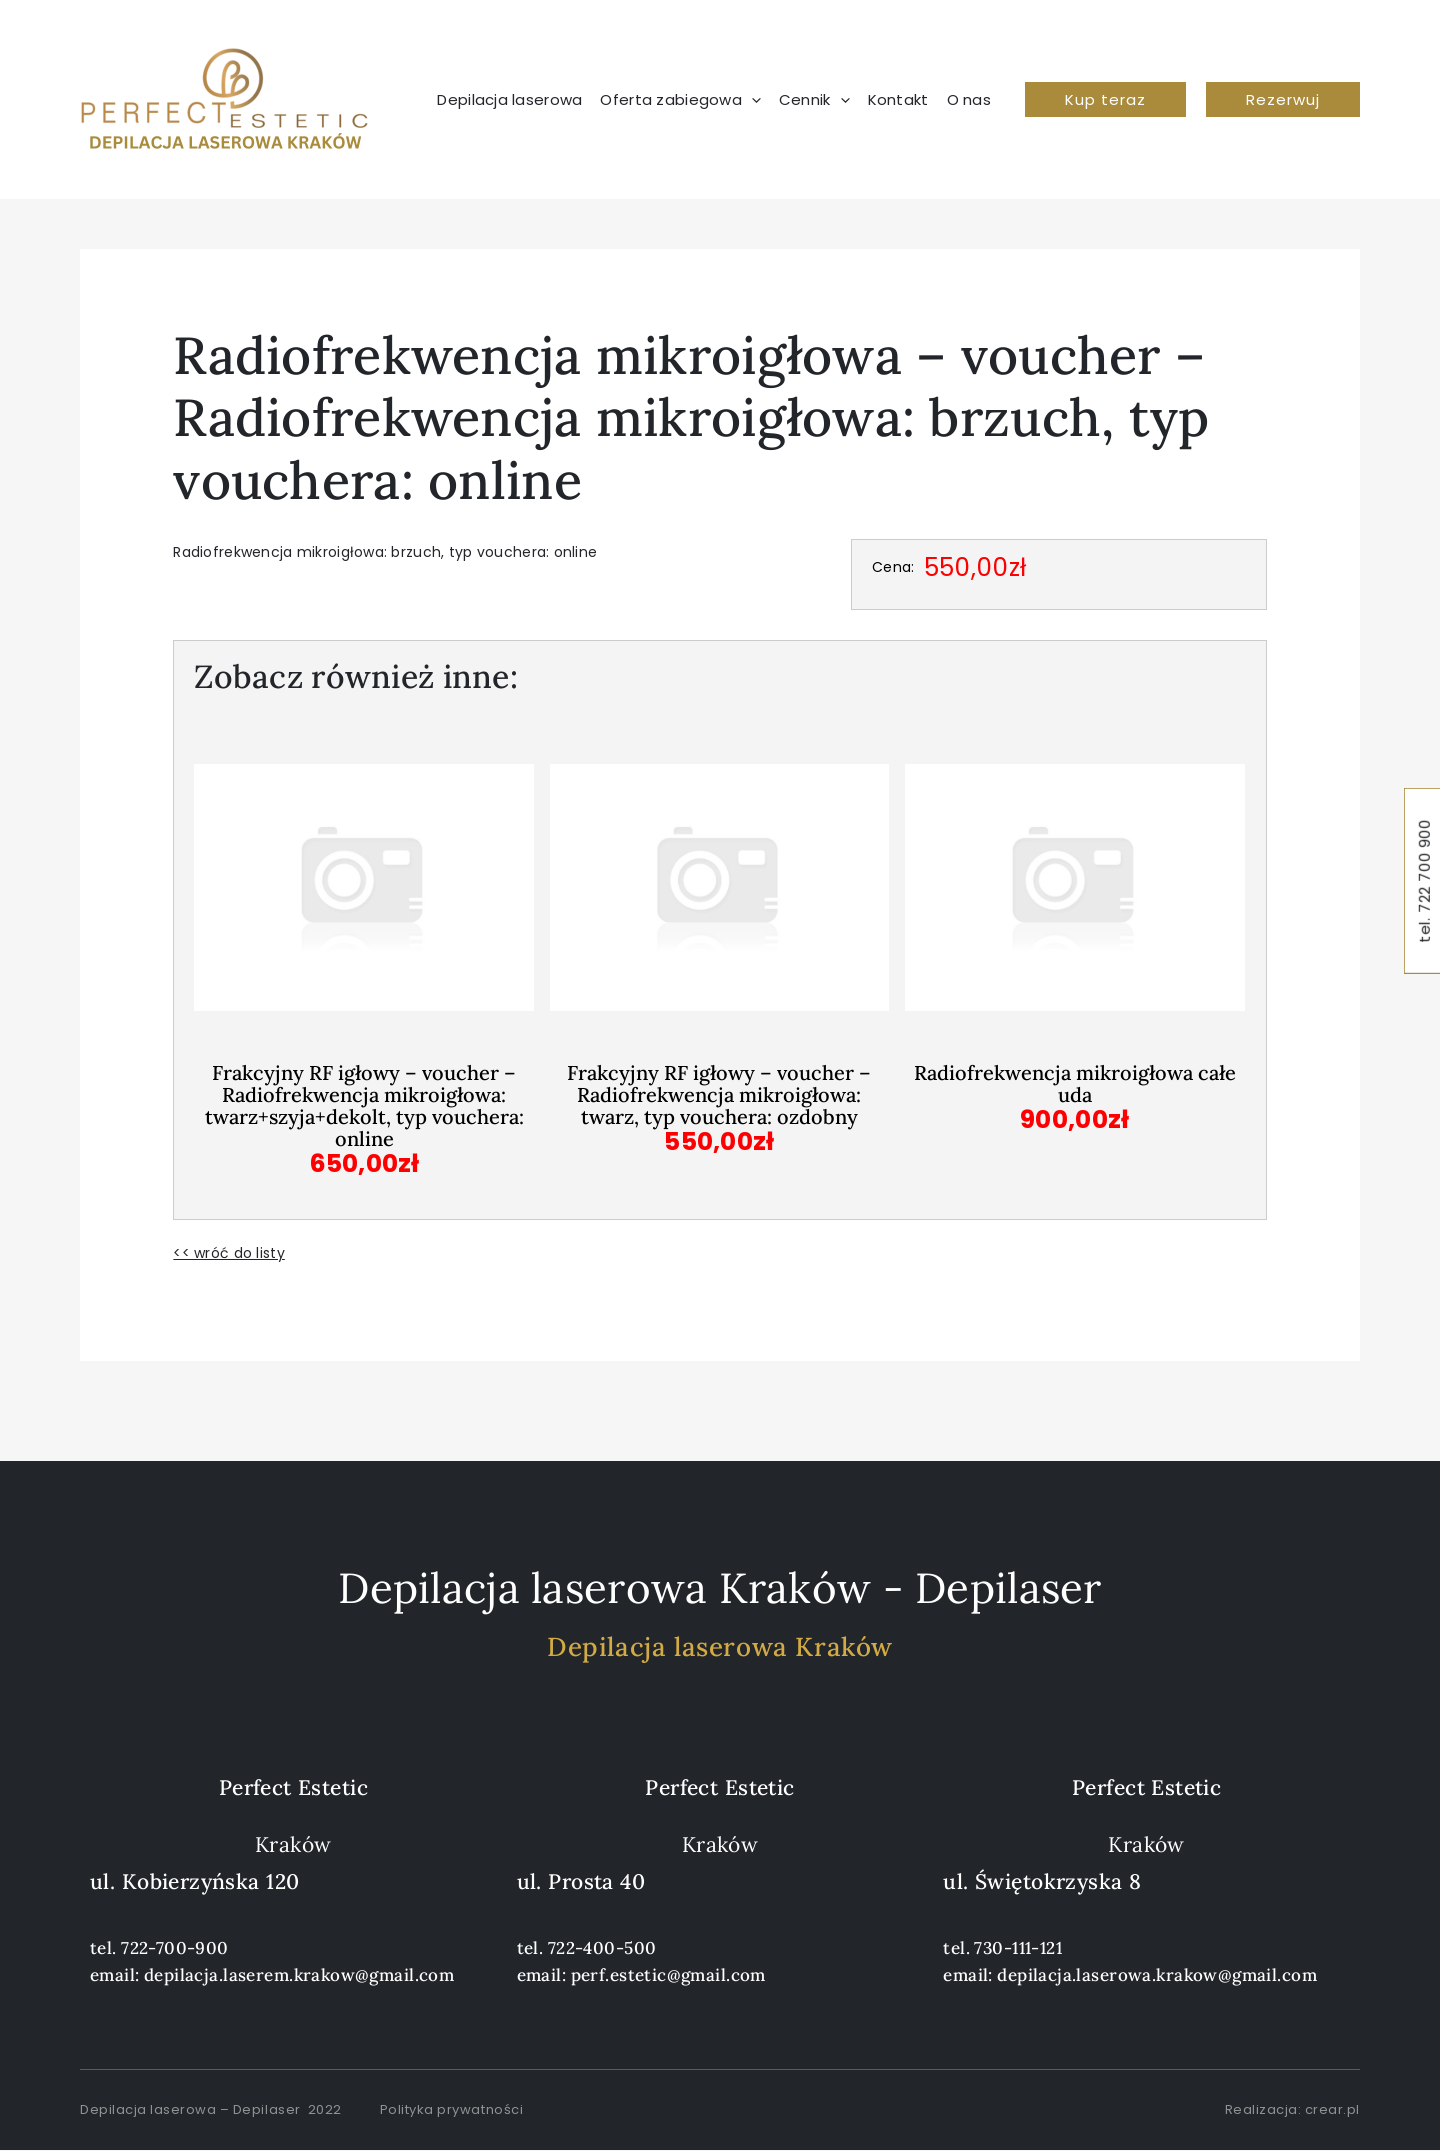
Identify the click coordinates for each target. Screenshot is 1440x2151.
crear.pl (1332, 2109)
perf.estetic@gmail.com (668, 1975)
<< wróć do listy (228, 1253)
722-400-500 (602, 1948)
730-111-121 (1018, 1948)
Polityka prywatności (451, 2109)
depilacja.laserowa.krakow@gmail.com (1157, 1975)
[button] (1105, 99)
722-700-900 (175, 1948)
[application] (751, 100)
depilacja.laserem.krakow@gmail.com (299, 1975)
